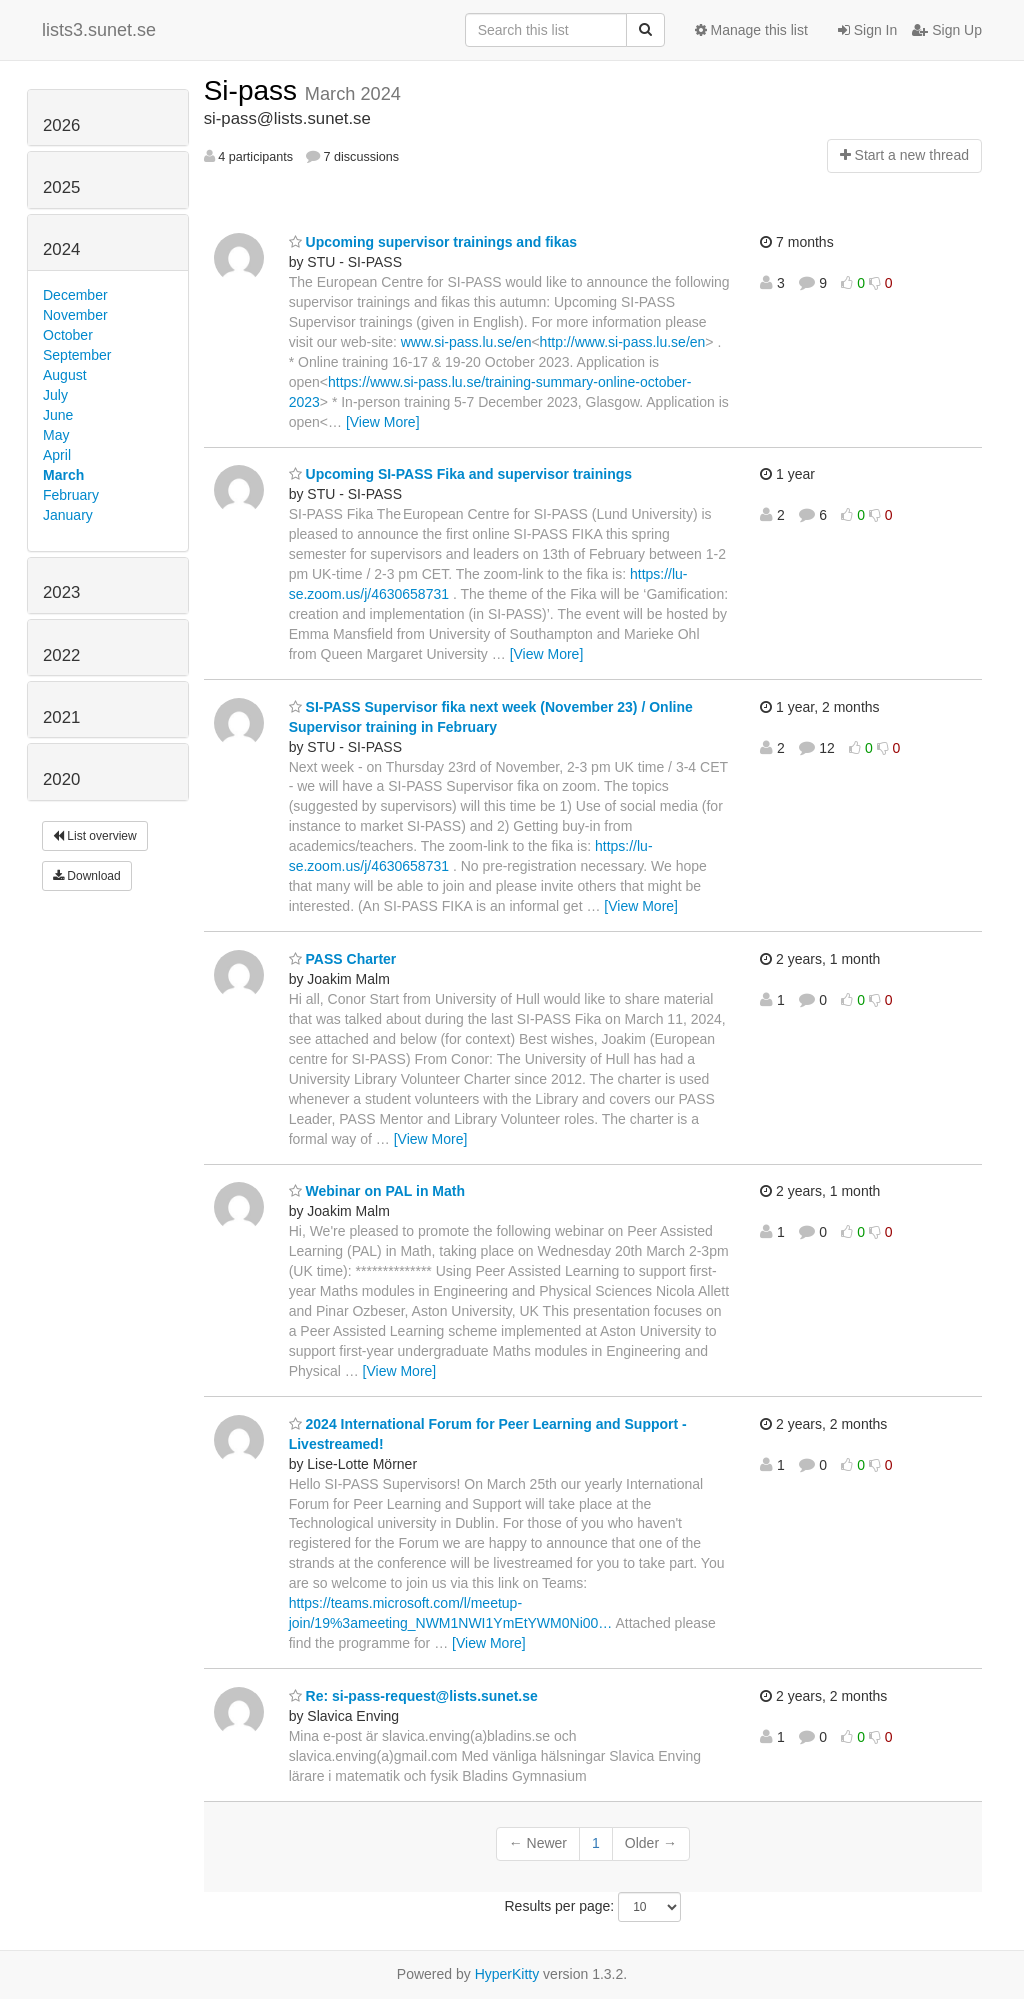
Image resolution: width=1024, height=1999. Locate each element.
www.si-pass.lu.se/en (466, 342)
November (75, 315)
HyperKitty (507, 1974)
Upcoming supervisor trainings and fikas (433, 242)
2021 (61, 717)
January (68, 515)
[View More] (383, 422)
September (77, 355)
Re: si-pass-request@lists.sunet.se (413, 1696)
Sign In (867, 30)
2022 (61, 655)
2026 (61, 125)
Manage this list (751, 30)
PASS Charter (343, 959)
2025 (61, 187)
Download (87, 876)
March (63, 475)
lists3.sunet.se (99, 30)
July (55, 395)
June (58, 415)
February (71, 495)
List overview (95, 836)
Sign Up (947, 30)
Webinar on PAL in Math (377, 1191)
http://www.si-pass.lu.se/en (623, 342)
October (68, 335)
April (57, 455)
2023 (61, 592)
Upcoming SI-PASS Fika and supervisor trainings (460, 474)
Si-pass (254, 90)
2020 (61, 779)
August (65, 375)
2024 (61, 249)
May (56, 435)
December (75, 295)
